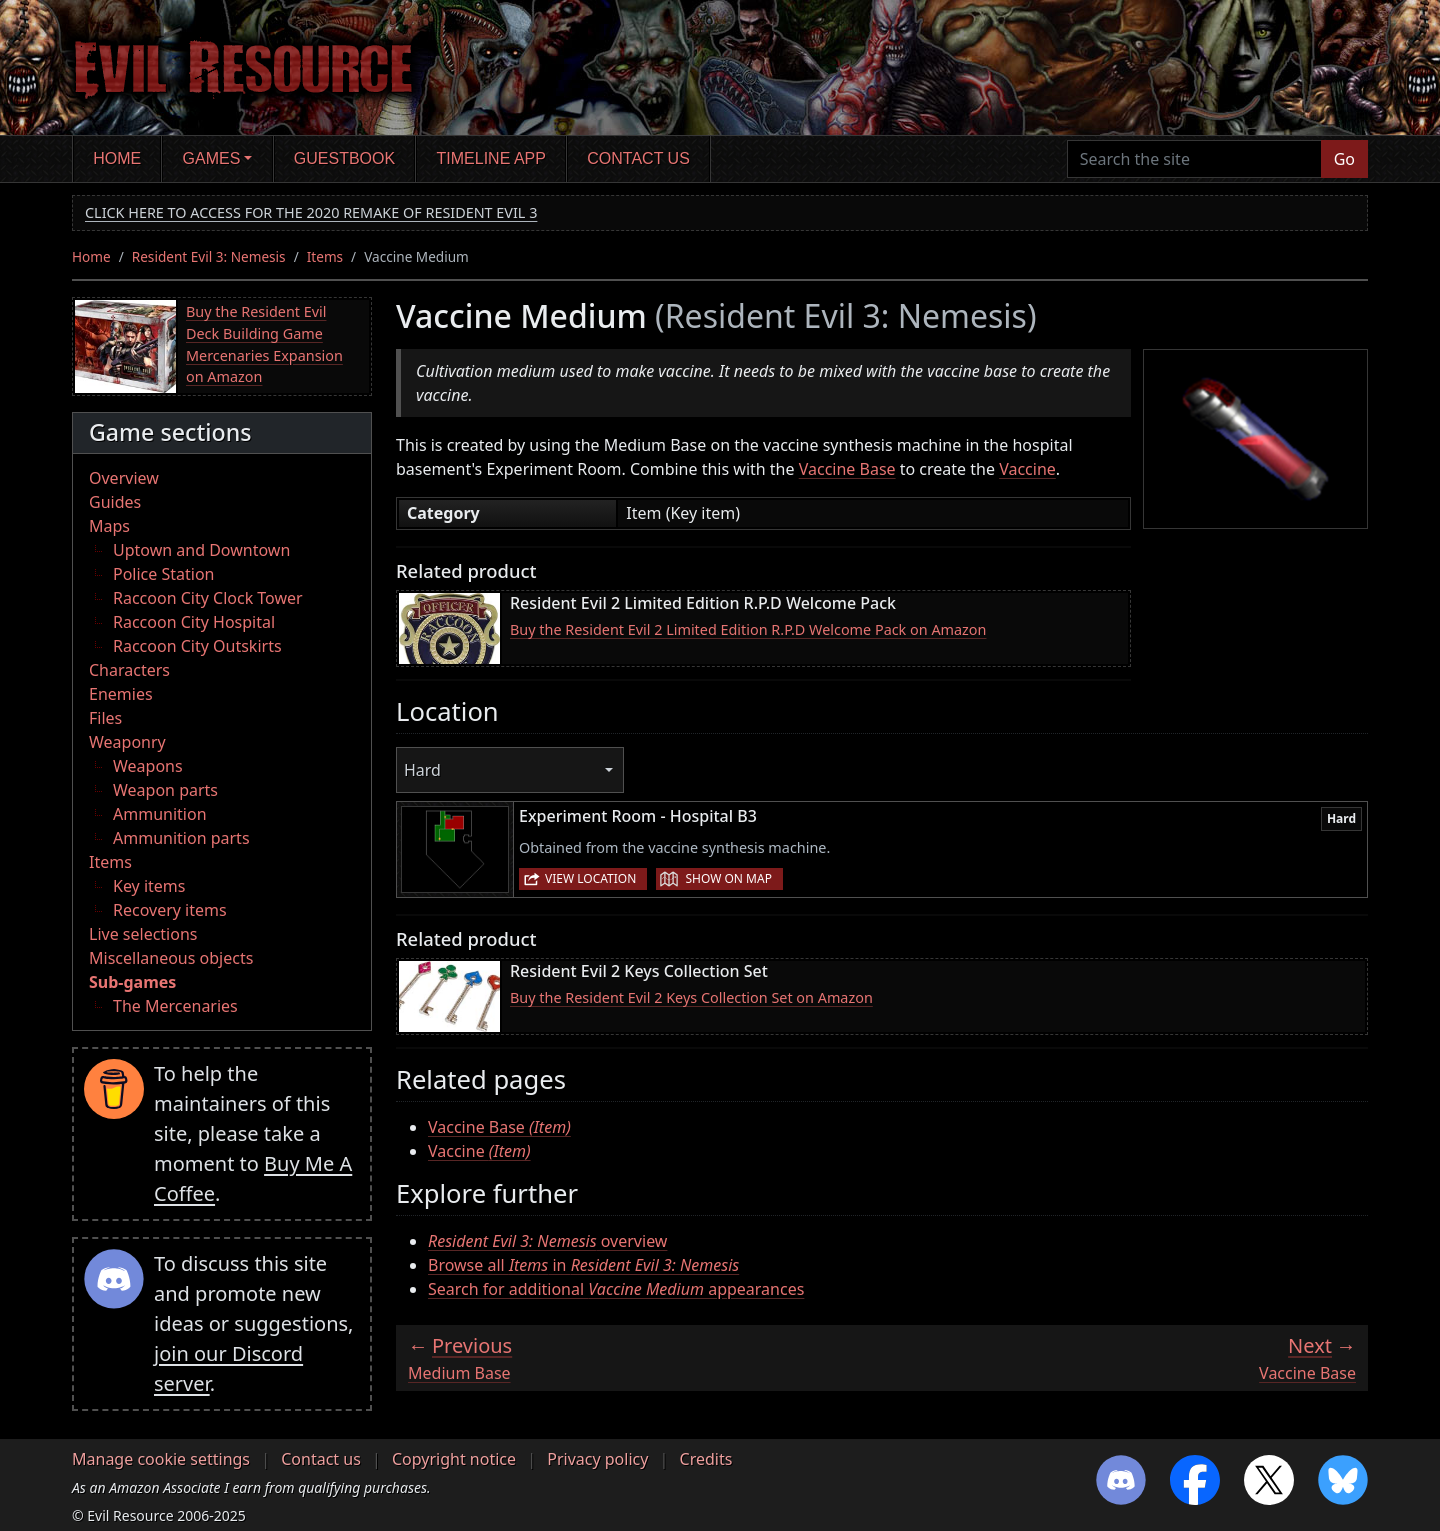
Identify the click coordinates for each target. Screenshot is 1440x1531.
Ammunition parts (181, 838)
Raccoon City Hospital (194, 622)
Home (117, 158)
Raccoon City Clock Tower (208, 598)
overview (547, 1241)
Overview (124, 478)
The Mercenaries (175, 1006)
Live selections (143, 934)
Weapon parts (165, 790)
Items (325, 256)
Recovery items (170, 910)
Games (212, 158)
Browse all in (583, 1265)
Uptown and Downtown (201, 550)
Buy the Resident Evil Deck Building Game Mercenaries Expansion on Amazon (264, 344)
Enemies (121, 694)
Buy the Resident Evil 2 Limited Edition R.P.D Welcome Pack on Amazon (748, 629)
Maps (109, 526)
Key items (149, 886)
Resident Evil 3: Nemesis (209, 256)
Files (105, 718)
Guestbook (344, 158)
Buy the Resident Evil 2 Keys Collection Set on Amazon (691, 997)
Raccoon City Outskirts (197, 646)
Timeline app (491, 158)
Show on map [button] (728, 878)
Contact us (638, 158)
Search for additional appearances (616, 1289)
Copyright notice (454, 1459)
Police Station (164, 574)
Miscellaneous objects (171, 958)
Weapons (148, 766)
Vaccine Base (847, 469)
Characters (129, 670)
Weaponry (127, 742)
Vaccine (1027, 469)
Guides (115, 502)
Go (1344, 159)
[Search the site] (1194, 159)
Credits (706, 1459)
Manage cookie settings (161, 1459)
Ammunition (160, 814)
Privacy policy (597, 1459)
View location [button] (590, 878)
